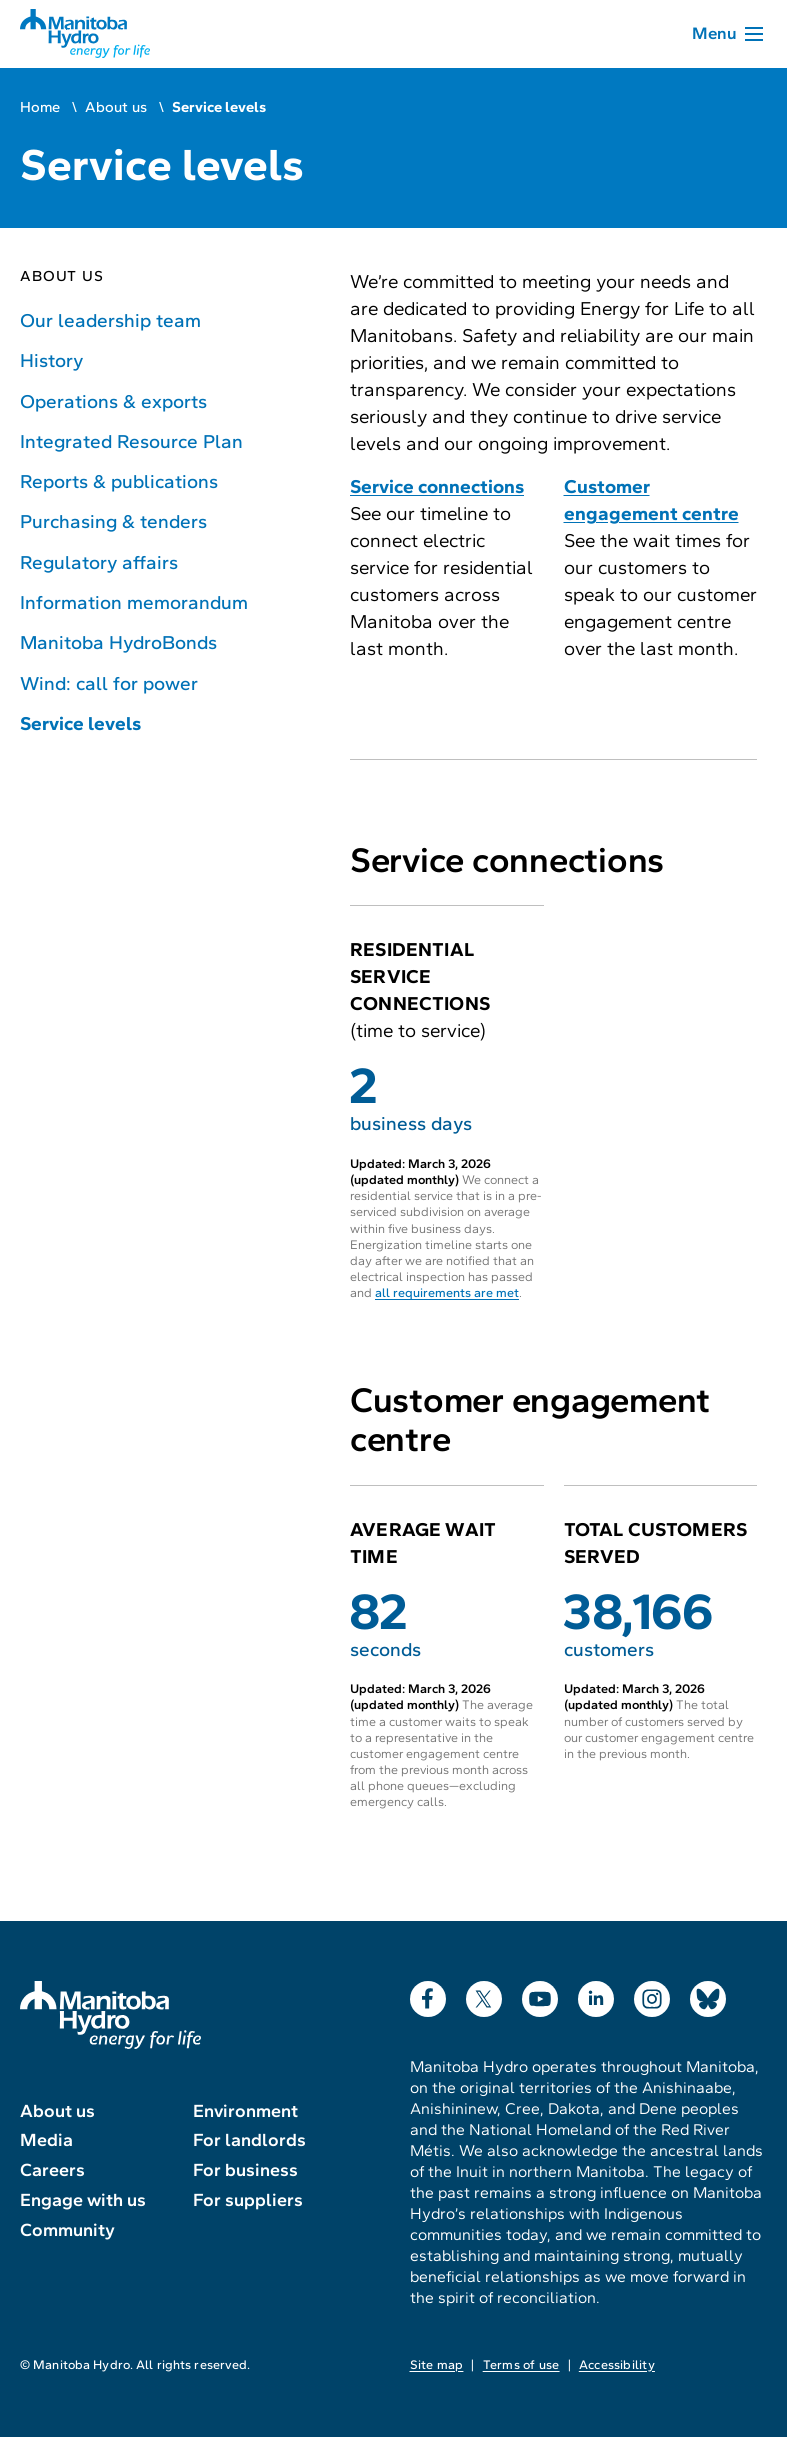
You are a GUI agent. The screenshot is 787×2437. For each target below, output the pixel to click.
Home (40, 107)
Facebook (428, 1994)
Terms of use (521, 2365)
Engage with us (83, 2200)
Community (67, 2230)
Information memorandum (134, 602)
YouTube (540, 1994)
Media (46, 2140)
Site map (437, 2365)
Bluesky (708, 1994)
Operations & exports (113, 401)
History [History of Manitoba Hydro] (51, 360)
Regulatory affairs (99, 562)
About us (116, 107)
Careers (52, 2170)
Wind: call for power (109, 683)
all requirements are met (447, 1293)
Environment (245, 2111)
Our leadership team (110, 320)
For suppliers (248, 2200)
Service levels (80, 723)
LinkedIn (596, 1994)
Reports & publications (119, 481)
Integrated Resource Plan (131, 441)
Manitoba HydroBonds (118, 642)
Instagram (652, 1994)
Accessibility (617, 2365)
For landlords (249, 2140)
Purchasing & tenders (113, 521)
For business (245, 2170)
